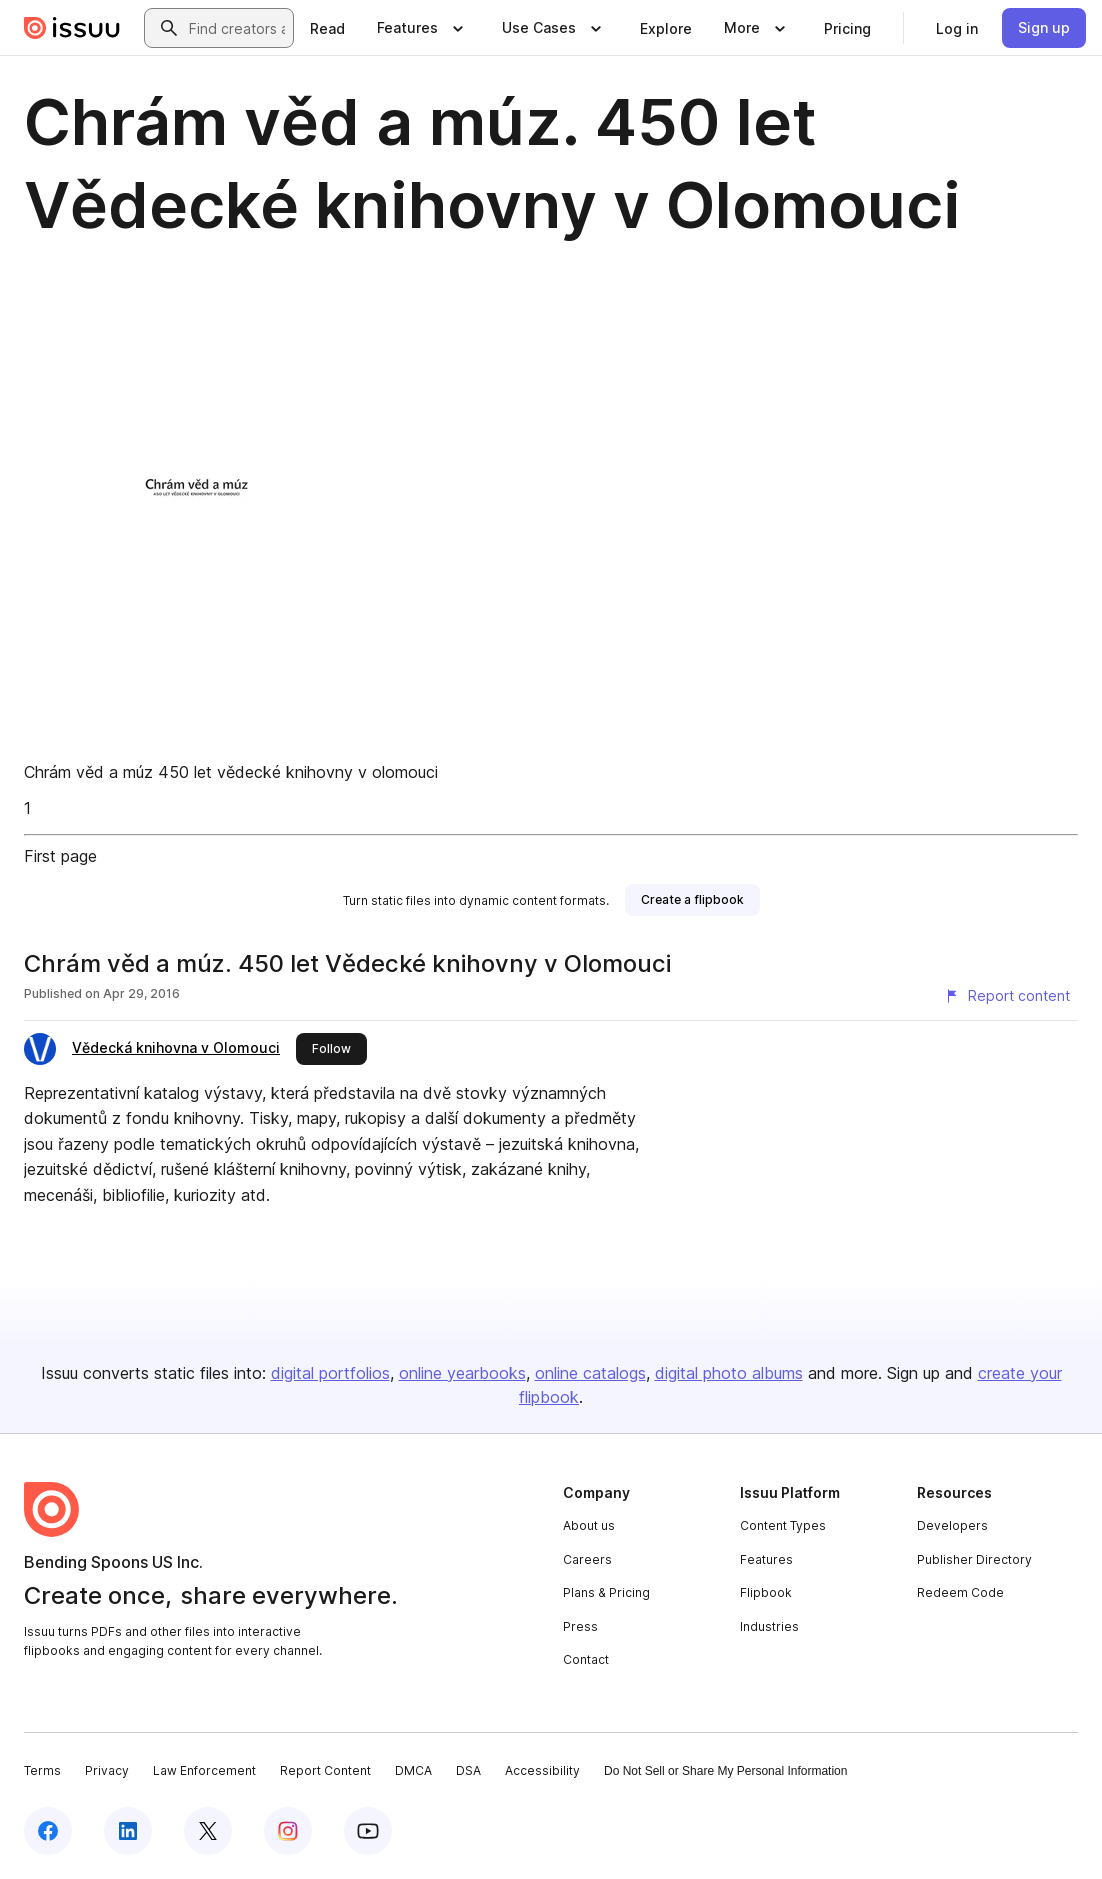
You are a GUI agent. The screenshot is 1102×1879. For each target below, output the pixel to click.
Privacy (107, 1770)
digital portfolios (330, 1373)
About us (589, 1525)
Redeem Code (960, 1592)
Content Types (783, 1525)
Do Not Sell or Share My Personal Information (725, 1771)
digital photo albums (729, 1373)
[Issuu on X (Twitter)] (208, 1831)
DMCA (413, 1770)
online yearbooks (462, 1373)
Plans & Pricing (606, 1592)
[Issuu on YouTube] (368, 1831)
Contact (586, 1659)
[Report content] (1007, 996)
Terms (42, 1770)
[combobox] (237, 28)
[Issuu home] (72, 28)
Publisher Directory (974, 1559)
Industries (769, 1626)
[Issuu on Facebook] (48, 1831)
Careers (587, 1559)
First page (60, 856)
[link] (327, 28)
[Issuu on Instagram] (288, 1831)
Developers (952, 1525)
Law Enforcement (204, 1770)
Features (766, 1559)
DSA (468, 1770)
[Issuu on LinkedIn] (128, 1831)
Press (580, 1626)
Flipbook (766, 1592)
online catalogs (590, 1373)
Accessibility (542, 1770)
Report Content (325, 1770)
